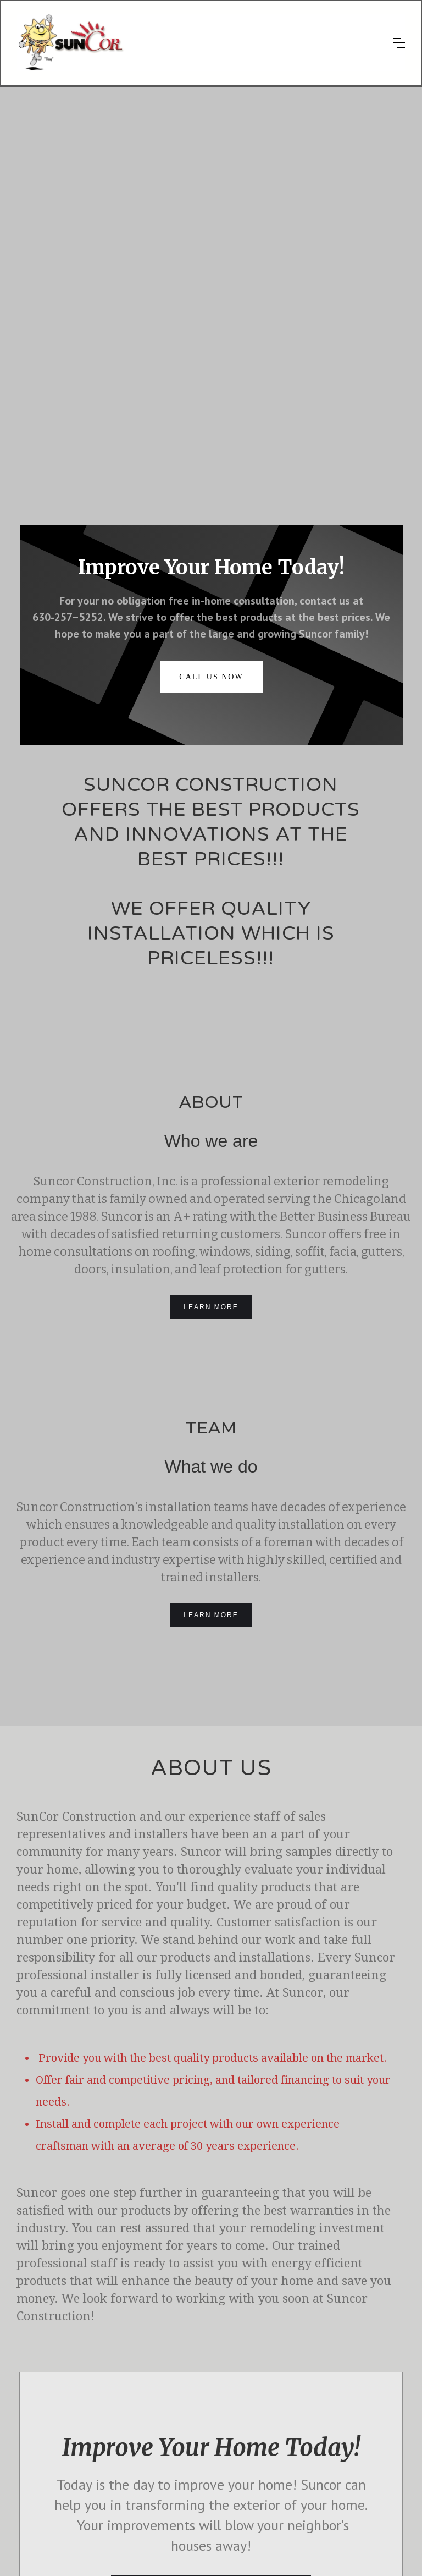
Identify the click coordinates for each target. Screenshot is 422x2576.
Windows (135, 2383)
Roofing (133, 2398)
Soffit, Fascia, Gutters (155, 2442)
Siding (131, 2428)
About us (39, 2383)
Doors (130, 2457)
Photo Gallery (46, 2398)
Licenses (314, 2535)
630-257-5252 (336, 2479)
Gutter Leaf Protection (156, 2413)
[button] (399, 43)
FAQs (34, 2442)
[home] (196, 42)
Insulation (136, 2472)
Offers (34, 2428)
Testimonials (44, 2413)
